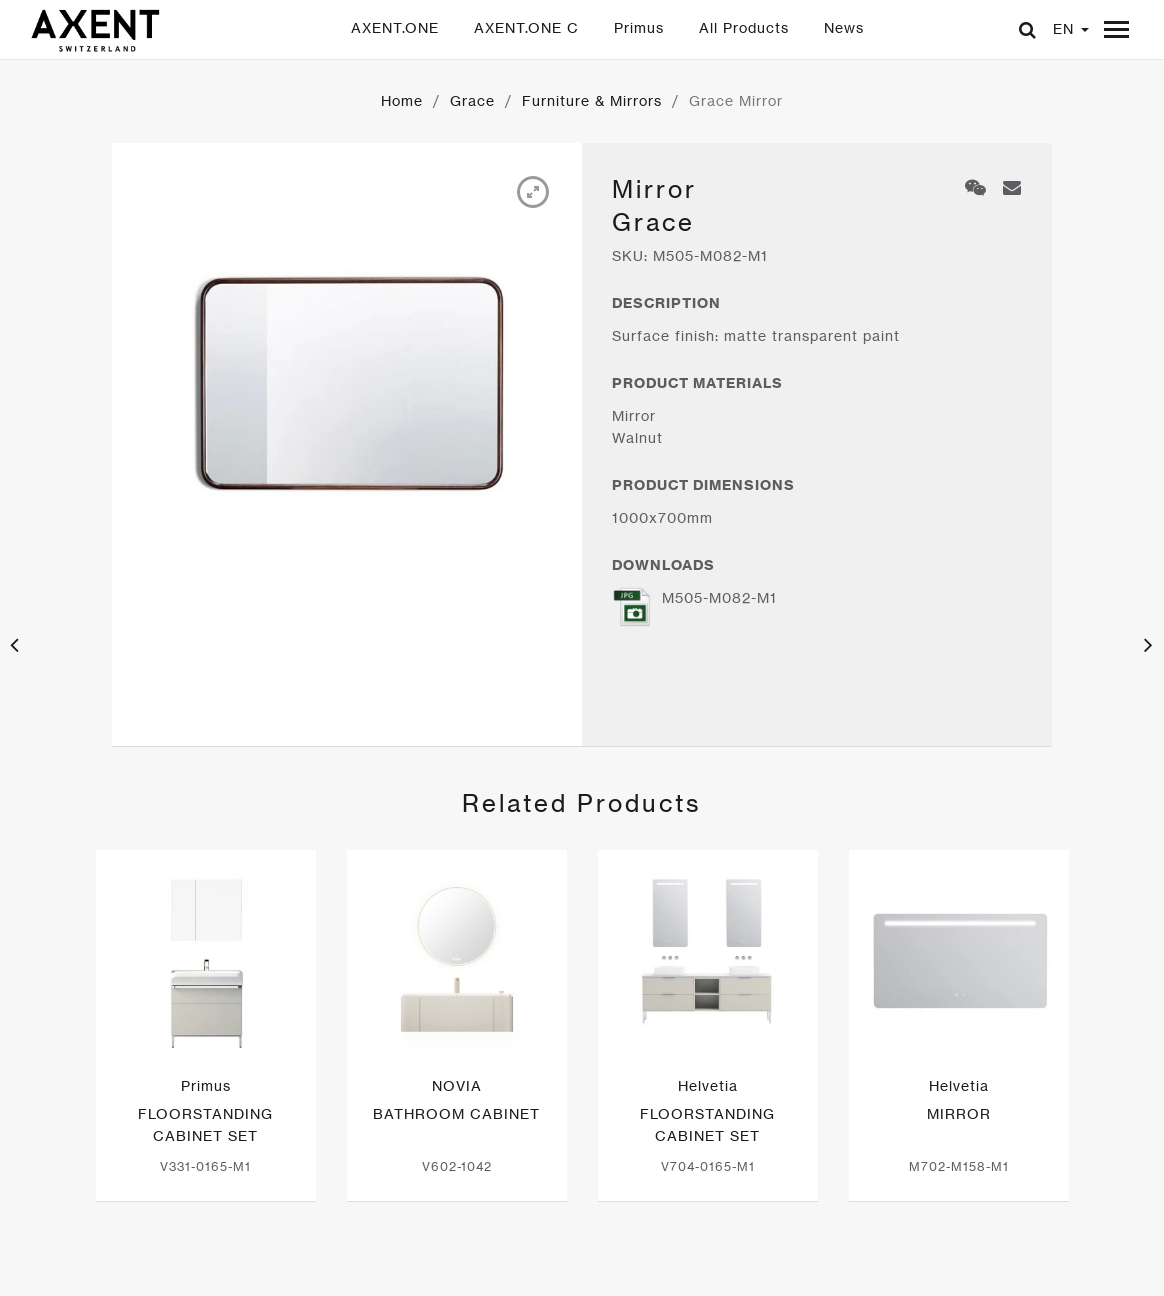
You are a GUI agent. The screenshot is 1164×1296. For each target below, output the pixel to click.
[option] (347, 377)
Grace (472, 100)
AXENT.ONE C (526, 27)
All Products (744, 27)
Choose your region (824, 1266)
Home (402, 100)
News (844, 27)
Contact (476, 1266)
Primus (639, 27)
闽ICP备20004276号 (342, 1266)
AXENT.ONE (395, 27)
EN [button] (1071, 28)
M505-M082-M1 (694, 606)
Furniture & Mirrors (592, 100)
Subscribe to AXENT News (631, 1266)
